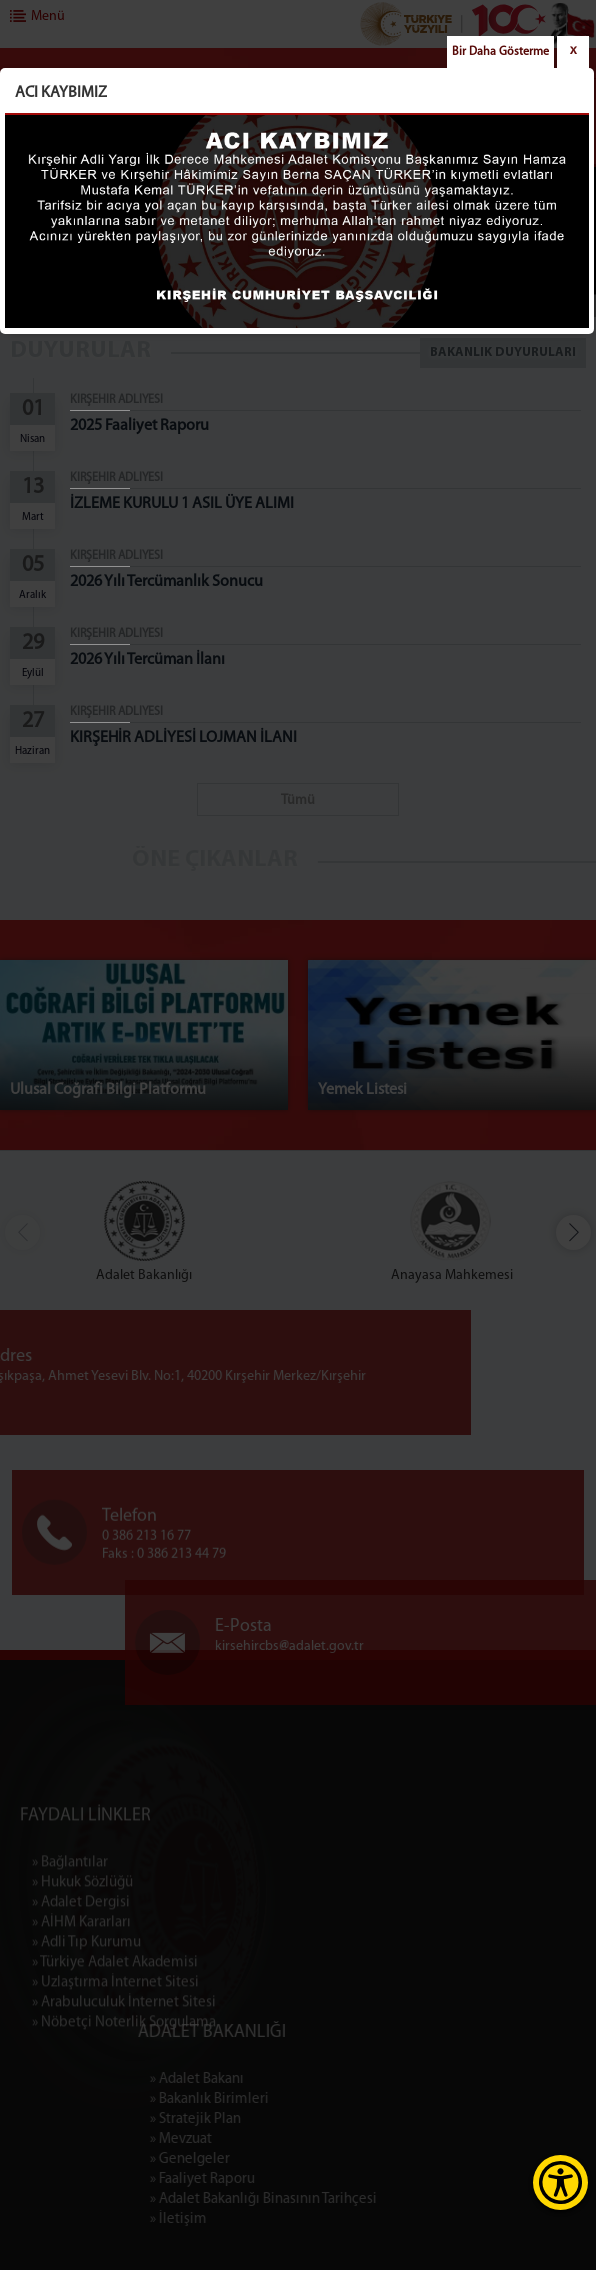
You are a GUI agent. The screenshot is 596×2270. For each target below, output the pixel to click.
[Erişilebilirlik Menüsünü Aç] (560, 2182)
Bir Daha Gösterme (500, 52)
